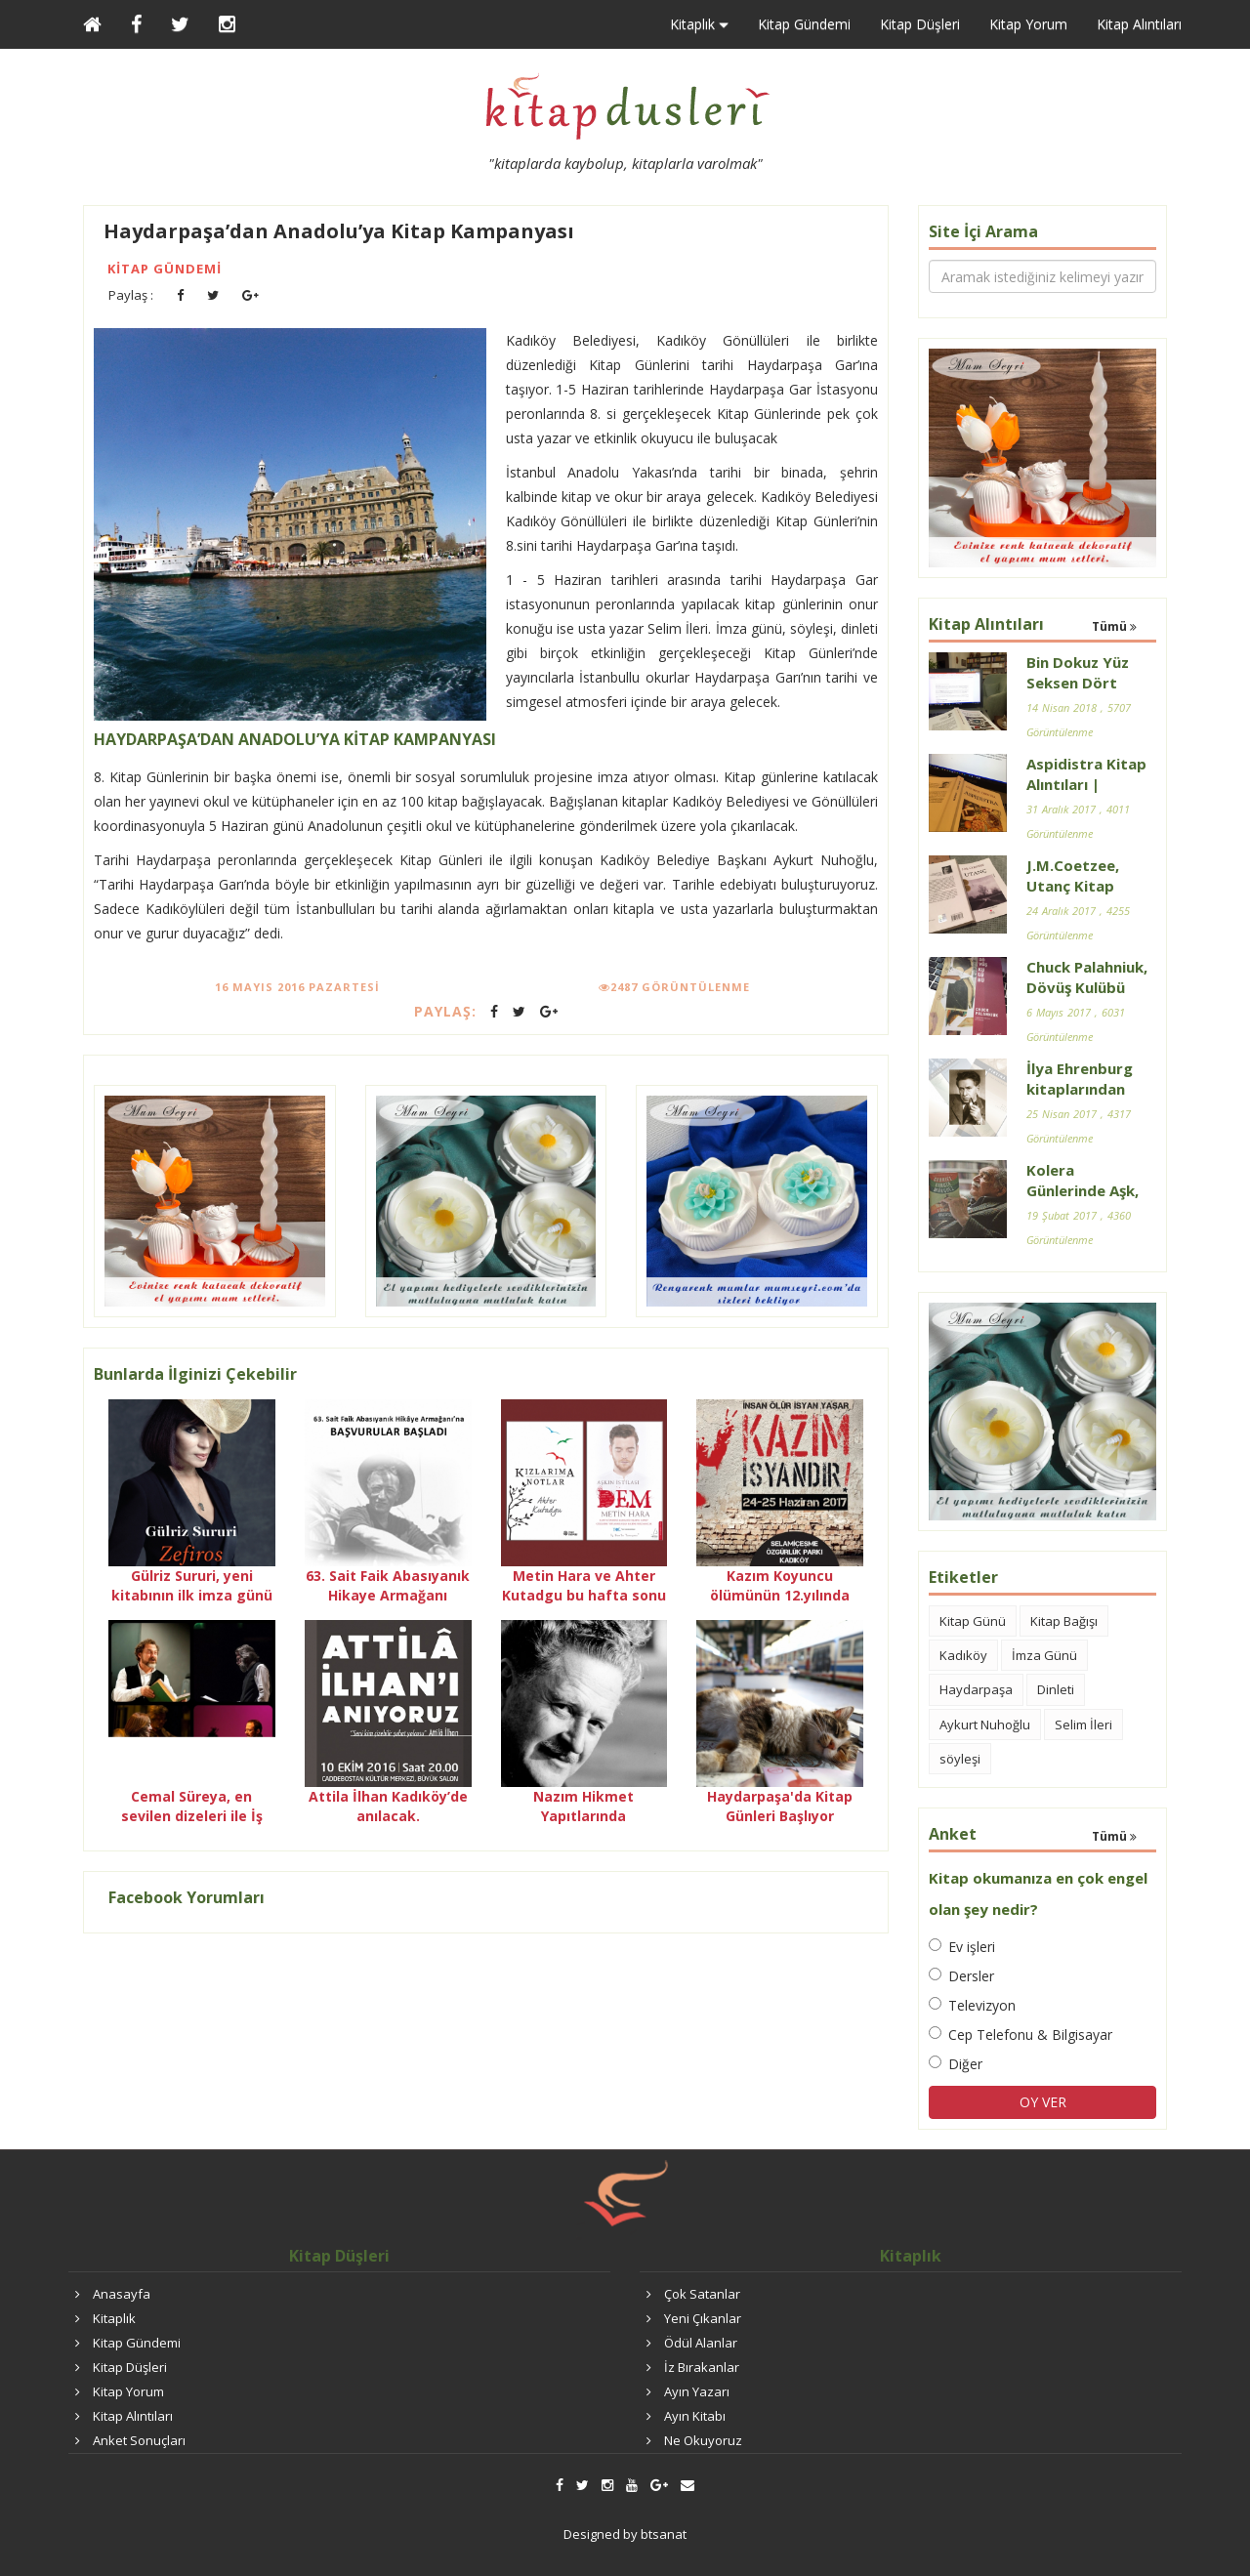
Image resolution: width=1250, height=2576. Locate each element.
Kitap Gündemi (804, 24)
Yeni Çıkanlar (702, 2318)
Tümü (1114, 626)
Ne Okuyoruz (703, 2440)
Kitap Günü (972, 1621)
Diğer (955, 2064)
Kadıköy (963, 1655)
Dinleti (1055, 1689)
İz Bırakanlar (701, 2367)
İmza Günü (1044, 1655)
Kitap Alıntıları (1139, 24)
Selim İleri (1083, 1724)
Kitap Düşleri (920, 24)
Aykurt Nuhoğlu (984, 1724)
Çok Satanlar (702, 2294)
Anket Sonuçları (139, 2440)
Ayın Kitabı (695, 2416)
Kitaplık (114, 2318)
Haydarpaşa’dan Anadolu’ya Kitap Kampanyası (339, 231)
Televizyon (972, 2005)
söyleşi (959, 1758)
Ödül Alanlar (700, 2342)
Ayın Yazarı (696, 2391)
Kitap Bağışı (1064, 1621)
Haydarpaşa (976, 1689)
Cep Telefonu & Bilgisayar (1020, 2034)
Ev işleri (962, 1946)
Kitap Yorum (1028, 24)
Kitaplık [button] (699, 25)
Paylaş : (130, 295)
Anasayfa (121, 2294)
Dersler (961, 1976)
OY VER (1043, 2102)
